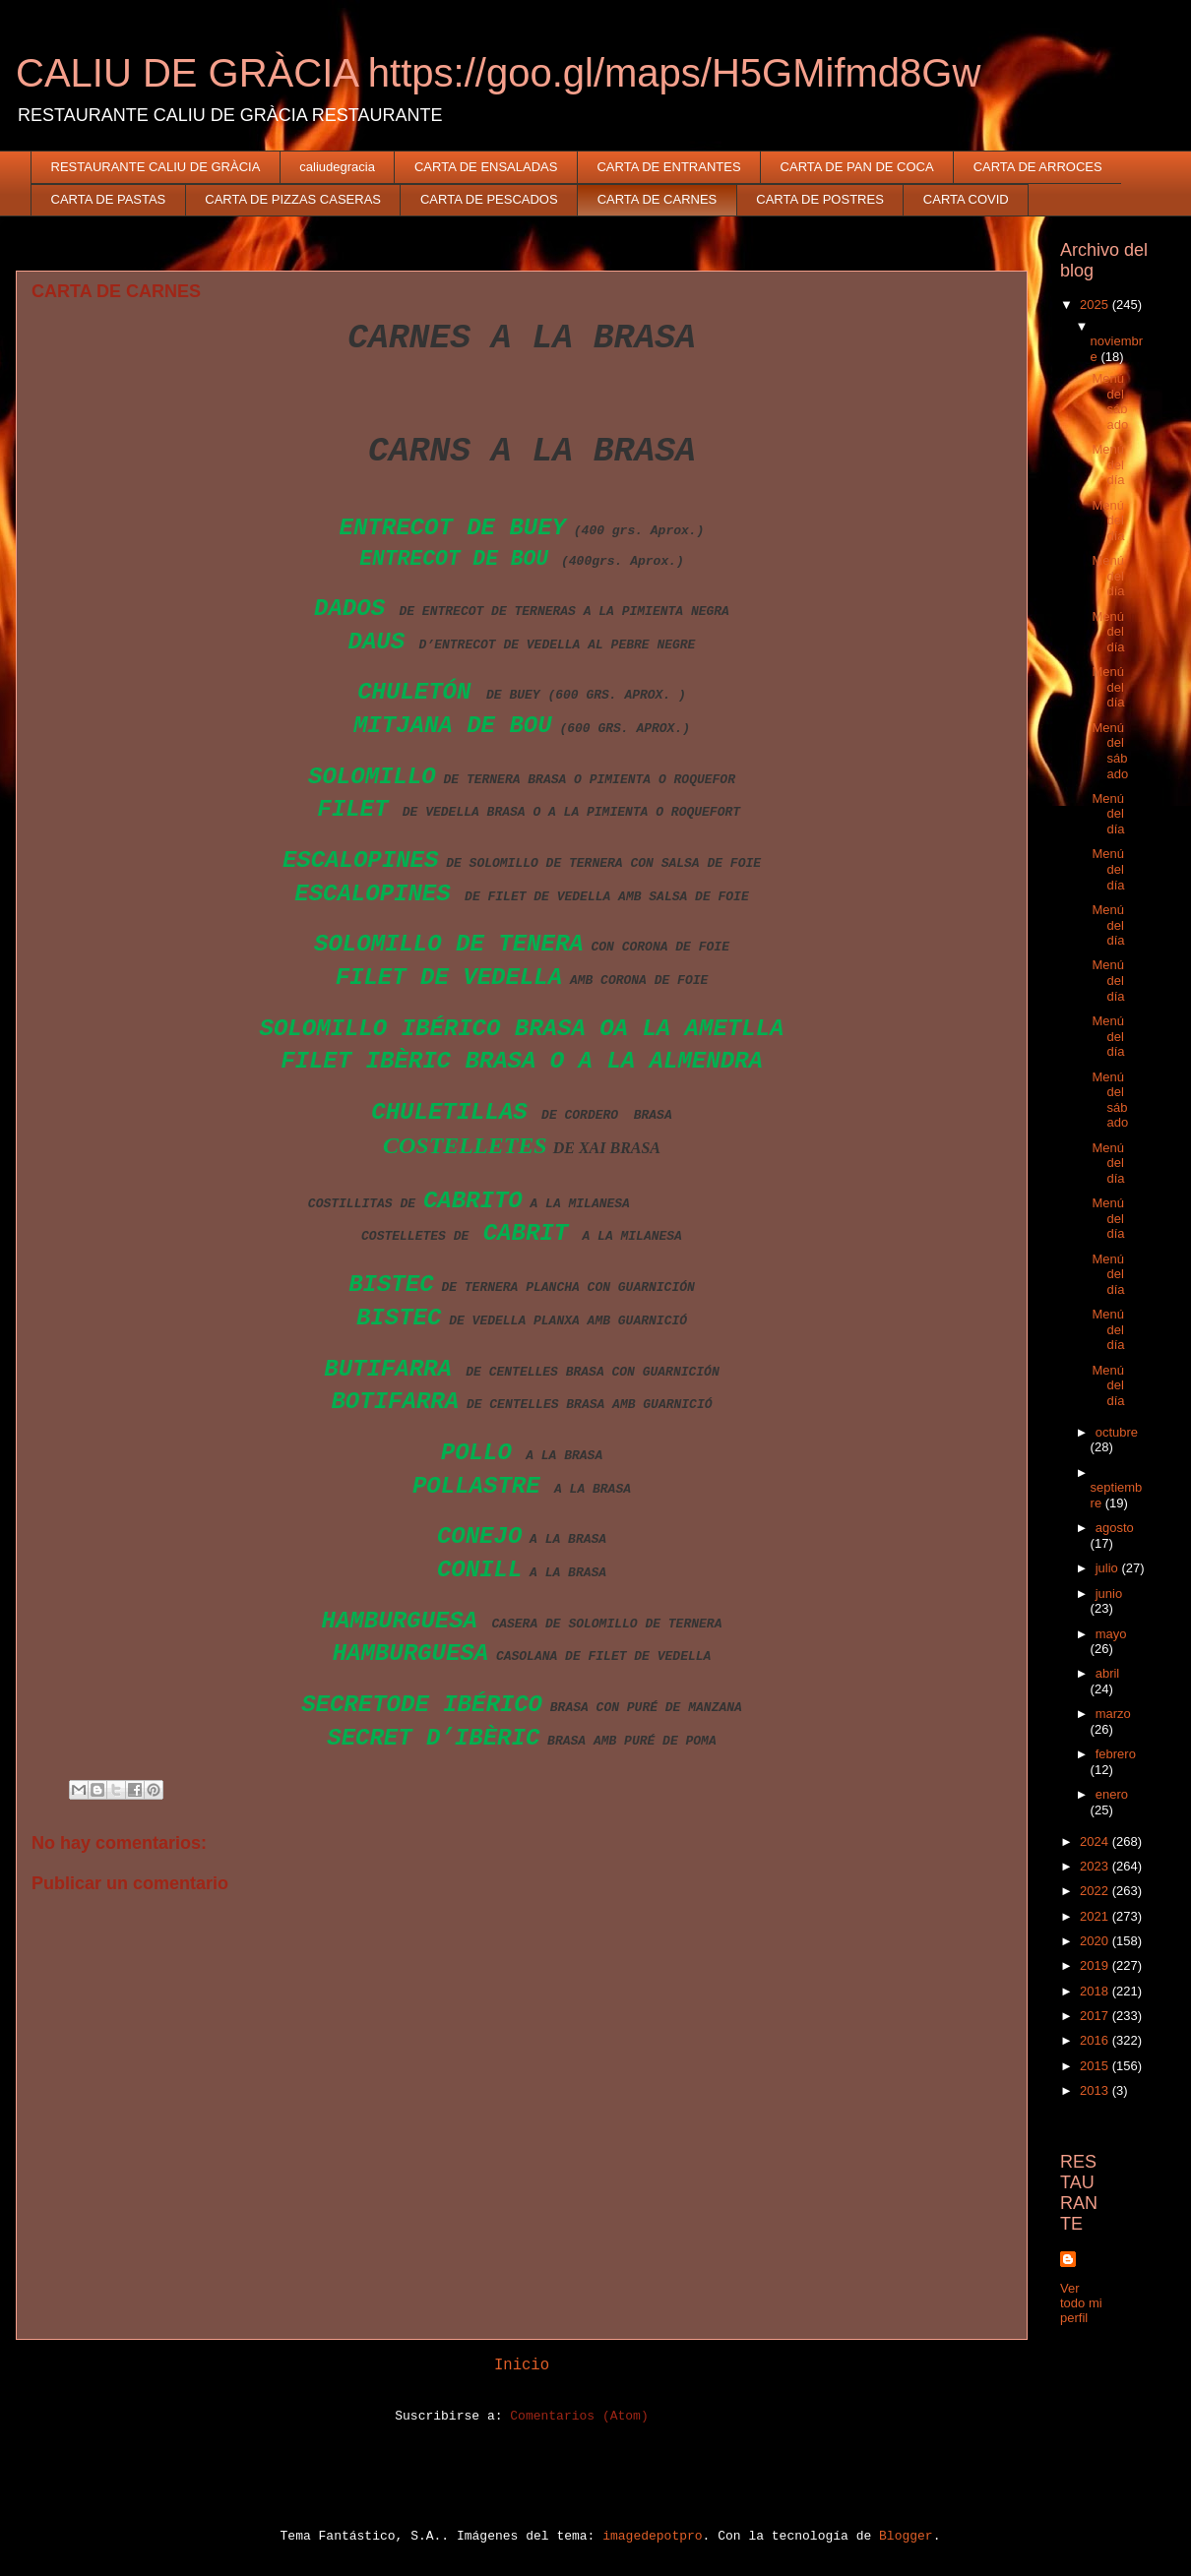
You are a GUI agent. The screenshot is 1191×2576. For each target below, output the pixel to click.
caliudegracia (337, 166)
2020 (1096, 1940)
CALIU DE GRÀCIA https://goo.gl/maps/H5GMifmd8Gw (498, 72)
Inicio (521, 2365)
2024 (1096, 1841)
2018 (1096, 1991)
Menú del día (1108, 464)
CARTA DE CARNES (657, 199)
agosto (1115, 1527)
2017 (1096, 2015)
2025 (1096, 304)
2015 (1096, 2065)
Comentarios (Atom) (579, 2416)
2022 (1096, 1890)
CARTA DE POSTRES (820, 199)
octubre (1117, 1432)
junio (1109, 1593)
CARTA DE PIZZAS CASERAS (293, 199)
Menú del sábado (1110, 401)
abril (1108, 1673)
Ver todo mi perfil (1081, 2303)
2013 (1096, 2090)
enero (1112, 1794)
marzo (1113, 1713)
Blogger (906, 2536)
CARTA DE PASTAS (108, 199)
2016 (1096, 2040)
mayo (1111, 1633)
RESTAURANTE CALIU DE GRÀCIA (156, 166)
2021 (1096, 1916)
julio (1109, 1568)
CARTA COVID (966, 199)
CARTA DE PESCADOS (489, 199)
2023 (1096, 1866)
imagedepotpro (652, 2536)
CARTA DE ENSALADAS (485, 166)
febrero (1116, 1754)
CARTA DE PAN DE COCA (857, 166)
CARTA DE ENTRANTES (668, 166)
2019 (1096, 1965)
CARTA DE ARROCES (1037, 166)
